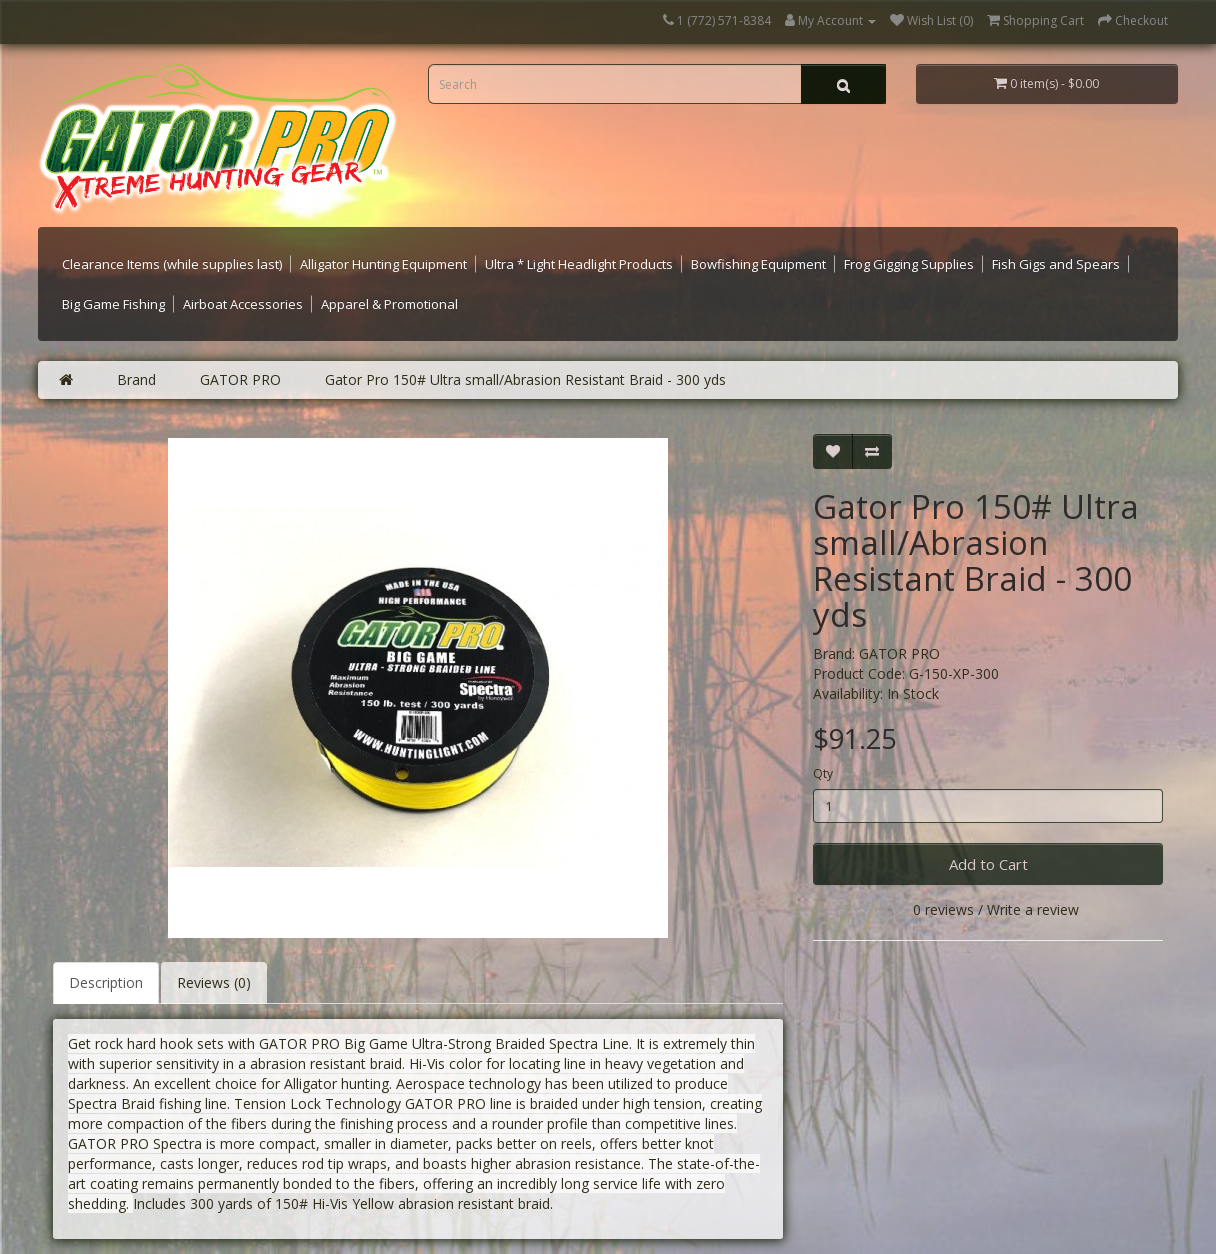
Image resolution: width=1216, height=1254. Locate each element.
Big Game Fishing (113, 304)
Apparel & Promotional (389, 304)
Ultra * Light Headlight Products (579, 264)
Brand (136, 379)
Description (106, 982)
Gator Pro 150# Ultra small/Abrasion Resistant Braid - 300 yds (525, 379)
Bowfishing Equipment (758, 264)
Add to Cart (988, 864)
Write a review (1033, 909)
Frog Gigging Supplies (909, 264)
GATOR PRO (240, 379)
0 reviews (943, 909)
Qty (823, 773)
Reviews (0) (214, 982)
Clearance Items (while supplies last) (172, 264)
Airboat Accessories (243, 304)
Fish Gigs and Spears (1056, 264)
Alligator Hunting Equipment (383, 264)
